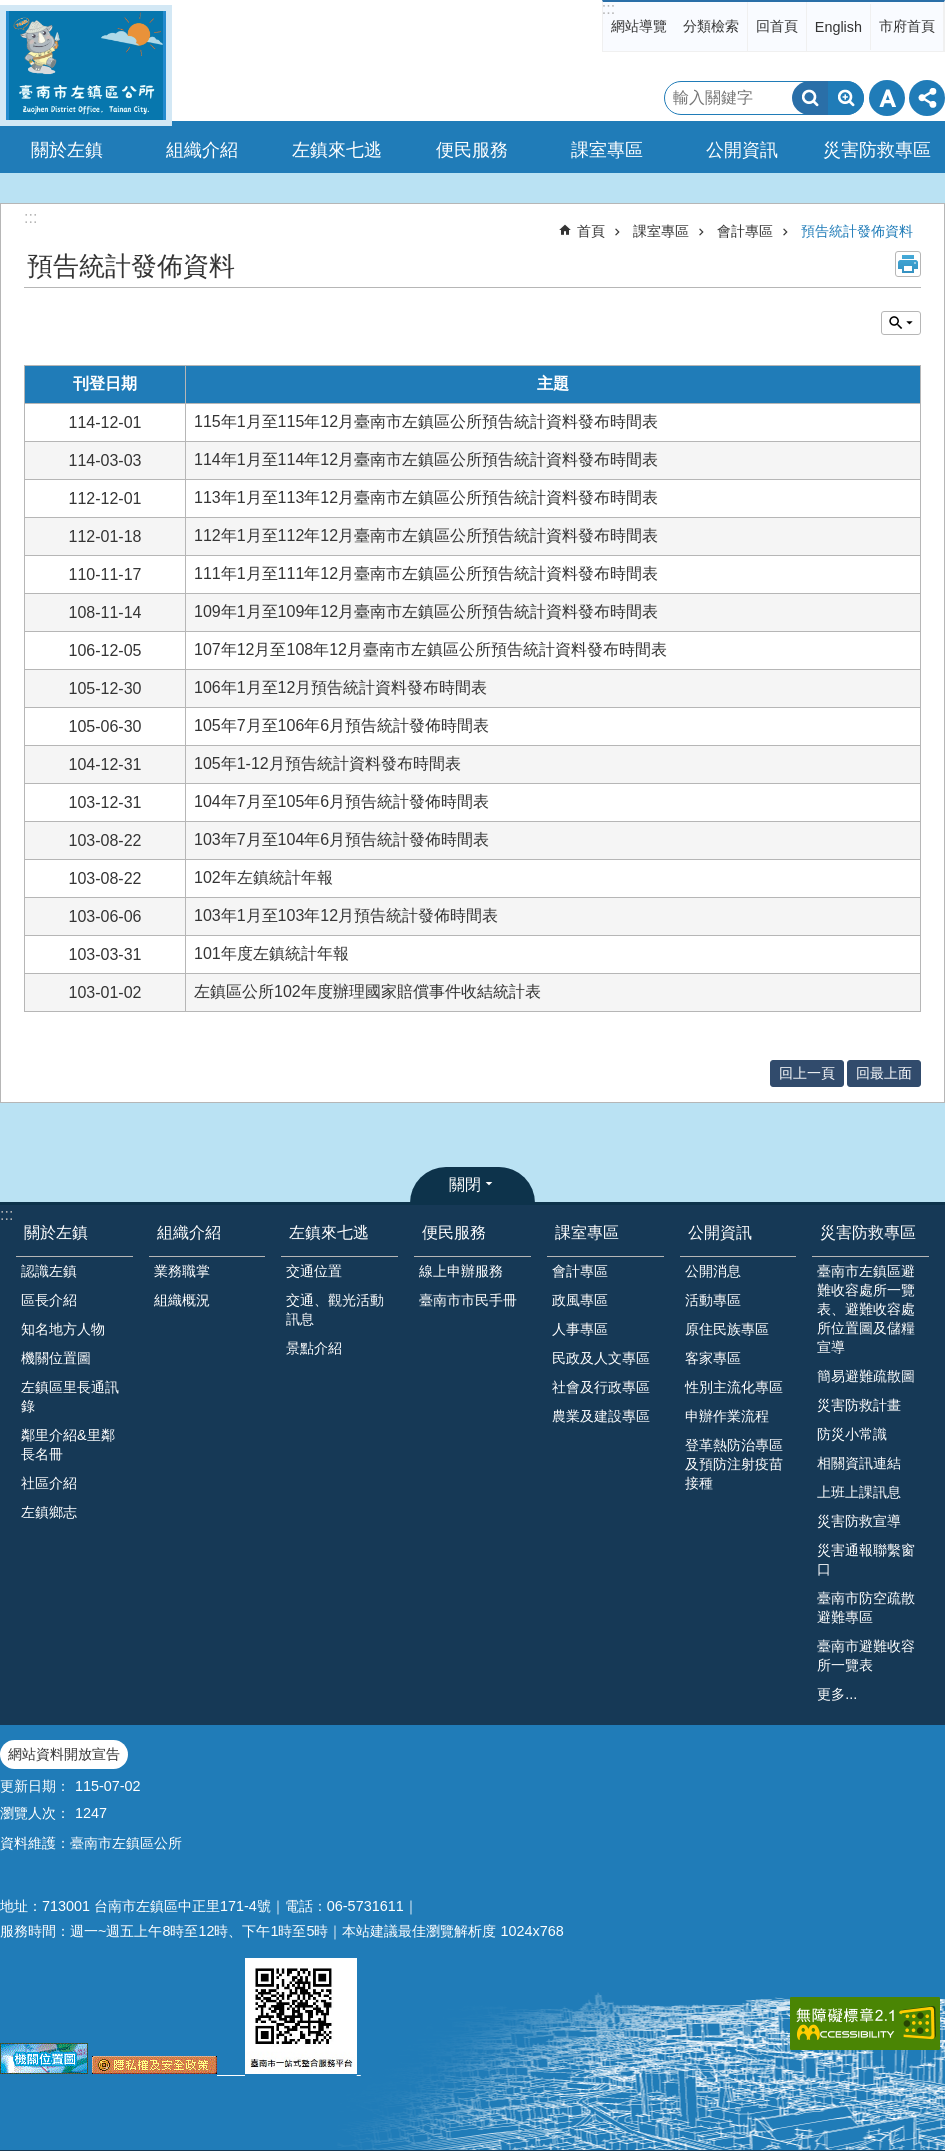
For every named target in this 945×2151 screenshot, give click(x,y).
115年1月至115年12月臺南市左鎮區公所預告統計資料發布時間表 (426, 421)
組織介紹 (189, 1232)
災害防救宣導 (859, 1521)
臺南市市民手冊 (468, 1300)
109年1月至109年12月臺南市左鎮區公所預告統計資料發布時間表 (426, 611)
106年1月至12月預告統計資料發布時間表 (340, 687)
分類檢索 (711, 26)
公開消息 (713, 1271)
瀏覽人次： (35, 1813)
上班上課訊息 (859, 1492)
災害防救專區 (868, 1232)
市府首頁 (907, 26)
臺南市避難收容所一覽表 (866, 1655)
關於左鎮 (56, 1232)
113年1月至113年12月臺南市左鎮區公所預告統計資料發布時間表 (426, 497)
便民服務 (454, 1232)
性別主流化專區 (734, 1387)
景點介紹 (314, 1348)
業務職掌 (182, 1271)
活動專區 (713, 1300)
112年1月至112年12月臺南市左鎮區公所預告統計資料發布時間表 (426, 535)
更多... (837, 1694)
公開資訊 (720, 1232)
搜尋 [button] (810, 98)
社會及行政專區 (601, 1387)
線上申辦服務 (461, 1271)
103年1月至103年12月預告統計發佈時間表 (346, 915)
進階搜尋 (846, 98)
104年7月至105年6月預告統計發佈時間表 (341, 801)
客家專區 (713, 1358)
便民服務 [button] (472, 150)
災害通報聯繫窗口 (866, 1559)
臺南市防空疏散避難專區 (866, 1607)
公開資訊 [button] (742, 150)
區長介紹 (49, 1300)
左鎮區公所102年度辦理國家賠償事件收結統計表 (367, 991)
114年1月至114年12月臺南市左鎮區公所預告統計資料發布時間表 (426, 459)
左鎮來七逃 (329, 1232)
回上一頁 (807, 1073)
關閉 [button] (465, 1184)
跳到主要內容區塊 (10, 10)
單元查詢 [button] (901, 323)
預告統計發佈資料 (857, 231)
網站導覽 (639, 26)
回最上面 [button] (884, 1073)
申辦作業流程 (727, 1416)
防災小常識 (852, 1434)
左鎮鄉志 (49, 1512)
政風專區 (580, 1300)
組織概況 (182, 1300)
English (838, 27)
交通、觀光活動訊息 (335, 1309)
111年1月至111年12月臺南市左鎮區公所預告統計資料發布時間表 (426, 573)
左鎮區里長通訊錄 (70, 1396)
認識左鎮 (49, 1271)
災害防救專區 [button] (877, 150)
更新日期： (35, 1786)
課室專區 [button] (607, 150)
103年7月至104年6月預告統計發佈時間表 (341, 839)
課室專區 (661, 231)
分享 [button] (927, 98)
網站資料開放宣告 (64, 1754)
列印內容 (908, 264)
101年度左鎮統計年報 (271, 953)
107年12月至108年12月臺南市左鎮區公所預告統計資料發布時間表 (430, 649)
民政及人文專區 (601, 1358)
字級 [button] (887, 98)
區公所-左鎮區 (86, 65)
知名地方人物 (63, 1329)
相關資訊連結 (859, 1463)
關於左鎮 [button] (67, 150)
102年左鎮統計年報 (263, 877)
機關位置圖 (56, 1358)
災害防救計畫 (859, 1405)
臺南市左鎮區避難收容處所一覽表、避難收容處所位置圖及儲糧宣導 (866, 1309)
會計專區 (745, 231)
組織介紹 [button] (202, 150)
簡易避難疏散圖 (866, 1376)
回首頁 (777, 26)
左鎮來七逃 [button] (337, 150)
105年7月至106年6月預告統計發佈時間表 (341, 725)
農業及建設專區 (601, 1416)
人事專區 (580, 1329)
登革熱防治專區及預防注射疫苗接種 (734, 1464)
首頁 (591, 231)
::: (608, 8)
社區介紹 (49, 1483)
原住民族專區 (727, 1329)
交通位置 (314, 1271)
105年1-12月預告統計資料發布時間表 (327, 763)
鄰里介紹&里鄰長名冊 (68, 1444)
